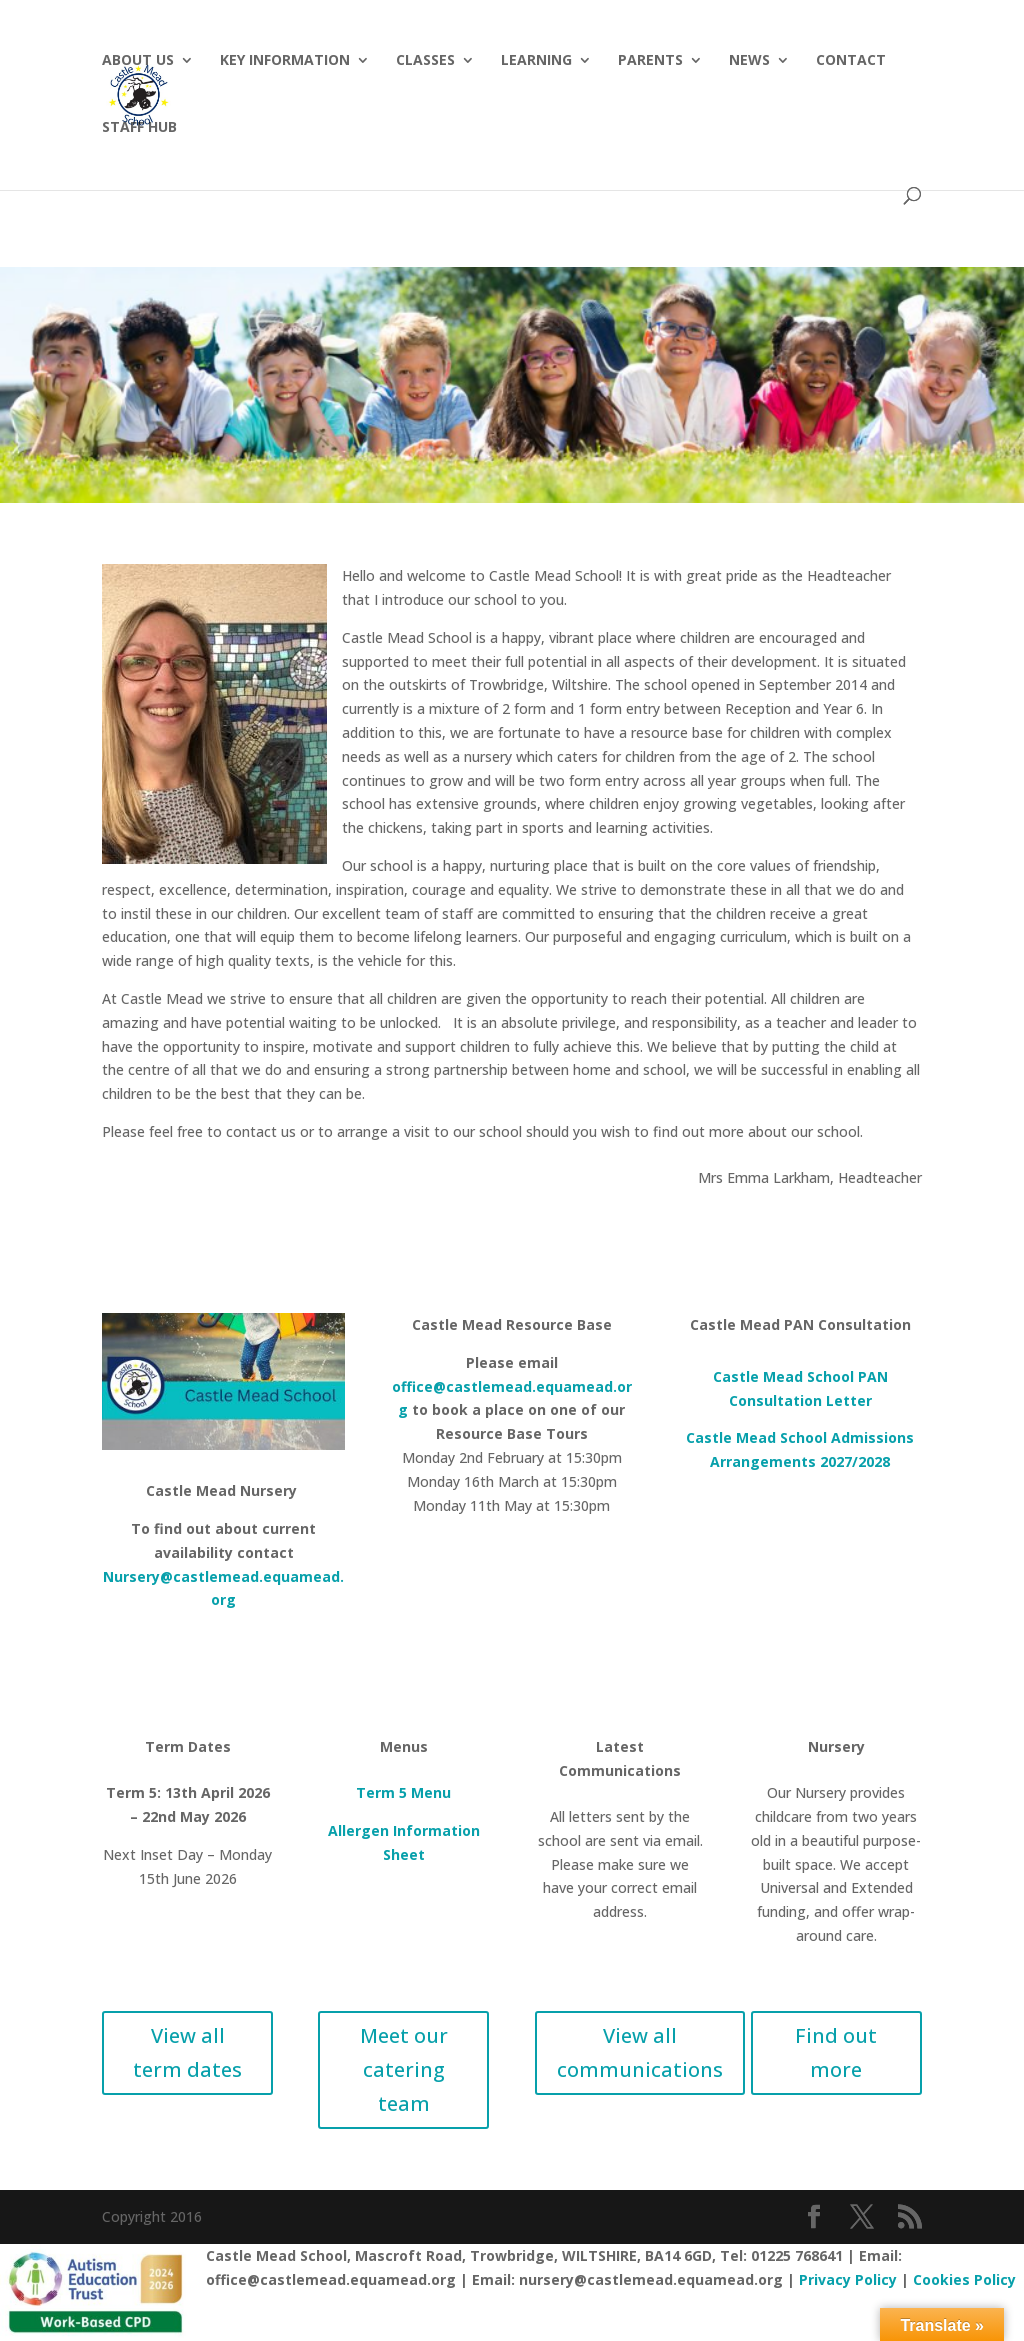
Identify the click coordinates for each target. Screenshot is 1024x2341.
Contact (851, 61)
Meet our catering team (404, 2069)
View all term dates (187, 2052)
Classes (425, 61)
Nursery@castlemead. (183, 1576)
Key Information (285, 61)
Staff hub (139, 128)
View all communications (640, 2052)
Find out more (836, 2052)
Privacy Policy (848, 2279)
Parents (650, 61)
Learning (536, 61)
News (749, 61)
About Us (138, 61)
